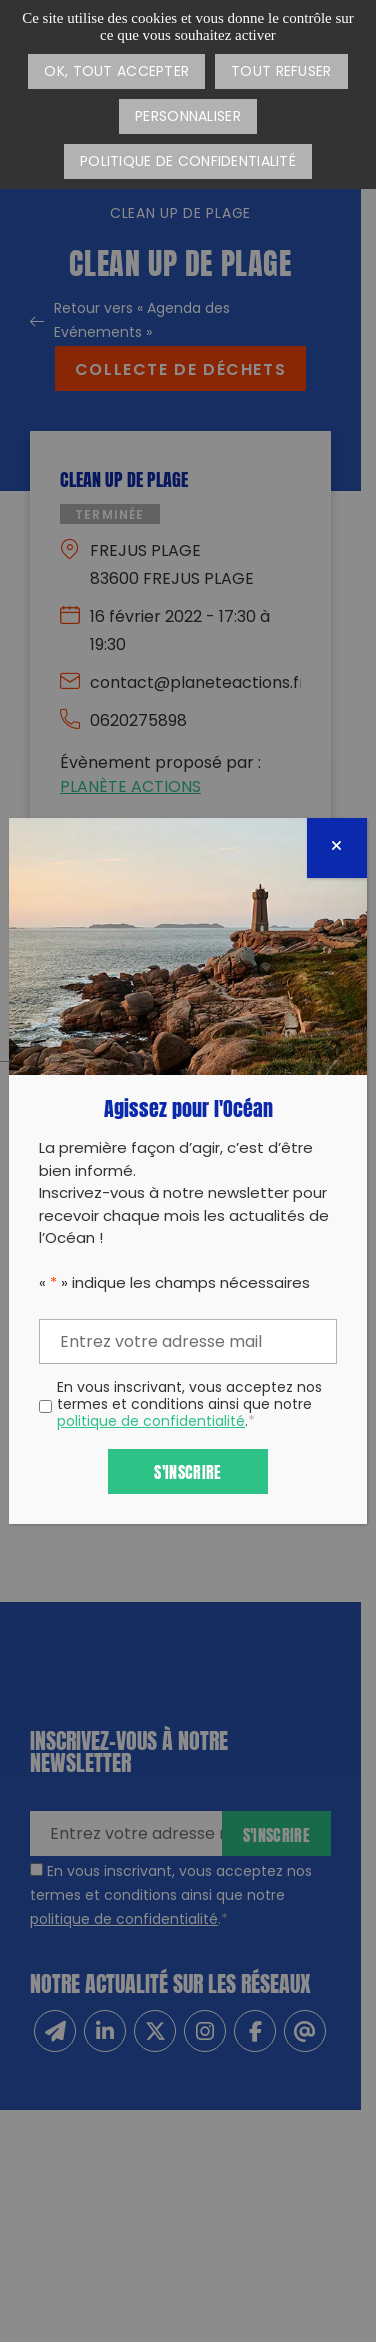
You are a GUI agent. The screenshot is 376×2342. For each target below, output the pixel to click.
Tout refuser (281, 72)
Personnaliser (188, 117)
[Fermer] (337, 848)
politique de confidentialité (151, 1422)
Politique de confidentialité (188, 162)
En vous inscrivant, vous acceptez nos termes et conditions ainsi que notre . (189, 1406)
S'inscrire (187, 1470)
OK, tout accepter (116, 72)
